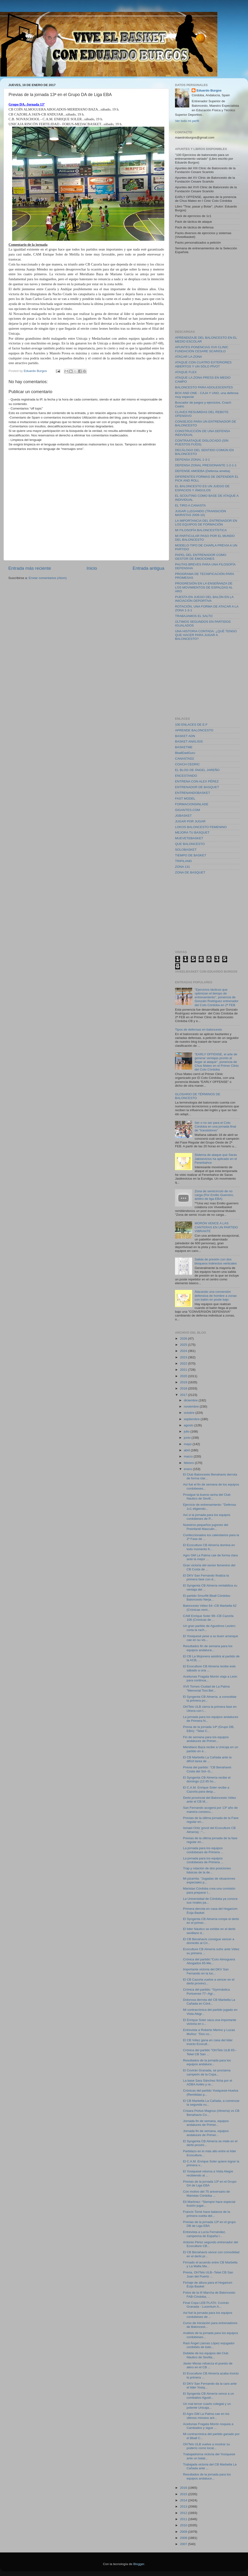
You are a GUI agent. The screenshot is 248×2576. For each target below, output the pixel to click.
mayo (188, 1444)
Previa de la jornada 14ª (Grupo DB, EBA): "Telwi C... (208, 1728)
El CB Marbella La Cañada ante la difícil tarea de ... (207, 1759)
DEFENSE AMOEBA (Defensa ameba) (202, 471)
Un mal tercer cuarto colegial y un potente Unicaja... (207, 2405)
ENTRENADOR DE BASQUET (197, 787)
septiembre (192, 1419)
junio (187, 1437)
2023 (184, 1357)
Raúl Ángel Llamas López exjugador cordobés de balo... (209, 2345)
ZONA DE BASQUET (190, 872)
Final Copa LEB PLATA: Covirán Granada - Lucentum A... (206, 2304)
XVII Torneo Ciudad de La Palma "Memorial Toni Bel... (206, 1688)
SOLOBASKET (186, 849)
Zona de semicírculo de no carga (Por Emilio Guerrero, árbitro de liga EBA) (214, 1195)
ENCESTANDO (186, 775)
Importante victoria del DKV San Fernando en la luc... (206, 1971)
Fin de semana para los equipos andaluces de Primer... (206, 1739)
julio (187, 1431)
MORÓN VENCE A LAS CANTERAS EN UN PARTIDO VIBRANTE (216, 1227)
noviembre (192, 1406)
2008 (184, 2538)
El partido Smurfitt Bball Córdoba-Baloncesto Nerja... (207, 1597)
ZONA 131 (182, 866)
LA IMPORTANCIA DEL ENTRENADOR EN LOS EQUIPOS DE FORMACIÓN (206, 522)
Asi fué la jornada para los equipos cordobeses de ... (207, 2314)
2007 (184, 2544)
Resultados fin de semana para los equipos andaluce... (208, 1648)
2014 (184, 2500)
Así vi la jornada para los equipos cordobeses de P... (206, 1516)
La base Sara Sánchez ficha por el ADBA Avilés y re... (207, 2082)
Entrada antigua (148, 568)
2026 (184, 1338)
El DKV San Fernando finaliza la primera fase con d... (206, 1577)
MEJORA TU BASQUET (192, 832)
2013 (184, 2506)
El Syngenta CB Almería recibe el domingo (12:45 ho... (207, 1779)
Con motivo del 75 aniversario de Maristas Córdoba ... (206, 2193)
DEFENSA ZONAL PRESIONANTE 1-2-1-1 (206, 465)
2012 (184, 2513)
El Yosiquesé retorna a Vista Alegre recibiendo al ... (208, 2173)
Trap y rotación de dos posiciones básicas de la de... (207, 1870)
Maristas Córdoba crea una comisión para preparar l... (209, 1890)
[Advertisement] (209, 291)
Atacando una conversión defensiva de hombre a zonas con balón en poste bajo (216, 1295)
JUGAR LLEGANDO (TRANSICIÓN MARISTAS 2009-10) (200, 513)
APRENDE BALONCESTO (194, 730)
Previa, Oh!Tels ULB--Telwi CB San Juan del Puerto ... (208, 2274)
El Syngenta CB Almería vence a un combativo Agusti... (208, 2395)
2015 (184, 2494)
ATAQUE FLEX (186, 372)
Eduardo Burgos (209, 90)
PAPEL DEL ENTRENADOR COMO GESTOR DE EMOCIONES (200, 556)
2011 (184, 2519)
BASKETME (184, 747)
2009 (184, 2531)
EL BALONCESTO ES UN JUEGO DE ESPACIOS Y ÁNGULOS (202, 488)
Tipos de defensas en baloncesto (198, 1029)
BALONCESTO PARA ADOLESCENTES (204, 387)
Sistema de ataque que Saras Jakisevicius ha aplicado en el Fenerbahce (216, 1158)
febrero (189, 1463)
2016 (184, 2487)
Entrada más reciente (29, 568)
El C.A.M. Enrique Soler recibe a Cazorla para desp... (206, 1789)
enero (188, 1469)
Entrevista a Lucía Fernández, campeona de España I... (204, 2234)
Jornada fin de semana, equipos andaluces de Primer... (206, 2123)
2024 (184, 1351)
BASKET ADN (185, 736)
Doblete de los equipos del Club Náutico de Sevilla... (206, 2355)
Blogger (138, 2564)
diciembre (191, 1400)
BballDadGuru (185, 753)
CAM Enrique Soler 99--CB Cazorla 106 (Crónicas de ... (208, 1617)
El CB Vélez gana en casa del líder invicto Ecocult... (208, 2042)
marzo (189, 1456)
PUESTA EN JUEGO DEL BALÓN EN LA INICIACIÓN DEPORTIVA (204, 599)
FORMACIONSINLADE (191, 804)
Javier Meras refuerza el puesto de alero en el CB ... (208, 2365)
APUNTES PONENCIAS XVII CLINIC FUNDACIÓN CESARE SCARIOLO (201, 349)
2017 (184, 1395)
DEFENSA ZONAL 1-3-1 (192, 459)
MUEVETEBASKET (189, 838)
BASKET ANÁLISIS (189, 741)
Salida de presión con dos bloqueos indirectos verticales (216, 1261)
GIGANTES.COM (187, 810)
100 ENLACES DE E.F (191, 724)
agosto (189, 1425)
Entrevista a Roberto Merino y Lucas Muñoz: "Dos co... (209, 2032)
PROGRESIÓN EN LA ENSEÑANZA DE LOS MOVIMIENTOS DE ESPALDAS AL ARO (204, 587)
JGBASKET (183, 815)
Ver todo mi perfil (187, 121)
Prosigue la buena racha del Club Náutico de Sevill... (207, 1496)
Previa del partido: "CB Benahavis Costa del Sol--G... (207, 1769)
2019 (184, 1382)
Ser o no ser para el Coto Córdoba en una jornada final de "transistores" (215, 1126)
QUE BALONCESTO (190, 844)
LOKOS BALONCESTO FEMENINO (201, 827)
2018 (184, 1388)
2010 (184, 2525)
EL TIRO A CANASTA (190, 505)
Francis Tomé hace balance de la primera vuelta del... (206, 2213)
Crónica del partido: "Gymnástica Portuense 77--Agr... (206, 1991)
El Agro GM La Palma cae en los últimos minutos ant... (206, 2415)
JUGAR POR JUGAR (190, 821)
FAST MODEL (185, 798)
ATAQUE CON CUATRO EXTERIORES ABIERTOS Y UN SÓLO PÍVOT (203, 364)
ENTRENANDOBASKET (192, 793)
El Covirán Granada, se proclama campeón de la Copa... (207, 2072)
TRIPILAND (183, 861)
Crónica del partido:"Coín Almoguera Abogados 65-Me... (209, 1961)
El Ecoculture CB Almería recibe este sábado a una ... (209, 1668)
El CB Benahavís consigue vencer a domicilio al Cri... (208, 1941)
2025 (184, 1344)
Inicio (92, 568)
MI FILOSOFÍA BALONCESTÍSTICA (201, 530)
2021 (184, 1369)
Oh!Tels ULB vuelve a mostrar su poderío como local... (206, 2446)
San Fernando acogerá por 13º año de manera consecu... (210, 1809)
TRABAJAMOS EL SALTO (194, 616)
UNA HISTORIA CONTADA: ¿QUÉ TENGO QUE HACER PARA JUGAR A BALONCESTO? (206, 635)
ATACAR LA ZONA (188, 356)
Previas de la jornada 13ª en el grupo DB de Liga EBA (209, 2224)
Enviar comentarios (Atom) (48, 578)
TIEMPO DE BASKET (190, 855)
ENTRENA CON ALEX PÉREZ (197, 781)
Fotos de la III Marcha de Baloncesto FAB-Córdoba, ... (209, 2294)
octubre (189, 1412)
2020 (184, 1376)
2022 (184, 1363)
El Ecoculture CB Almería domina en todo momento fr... (209, 1547)
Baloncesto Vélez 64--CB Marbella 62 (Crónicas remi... (210, 1607)
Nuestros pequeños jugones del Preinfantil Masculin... (205, 1526)
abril (187, 1450)
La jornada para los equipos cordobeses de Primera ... (203, 1850)
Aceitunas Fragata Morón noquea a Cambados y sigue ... (208, 2426)
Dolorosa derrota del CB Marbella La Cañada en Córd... (209, 2001)
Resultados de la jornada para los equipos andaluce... (207, 2062)
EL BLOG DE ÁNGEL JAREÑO (197, 770)
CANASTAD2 (184, 758)
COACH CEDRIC (187, 764)
